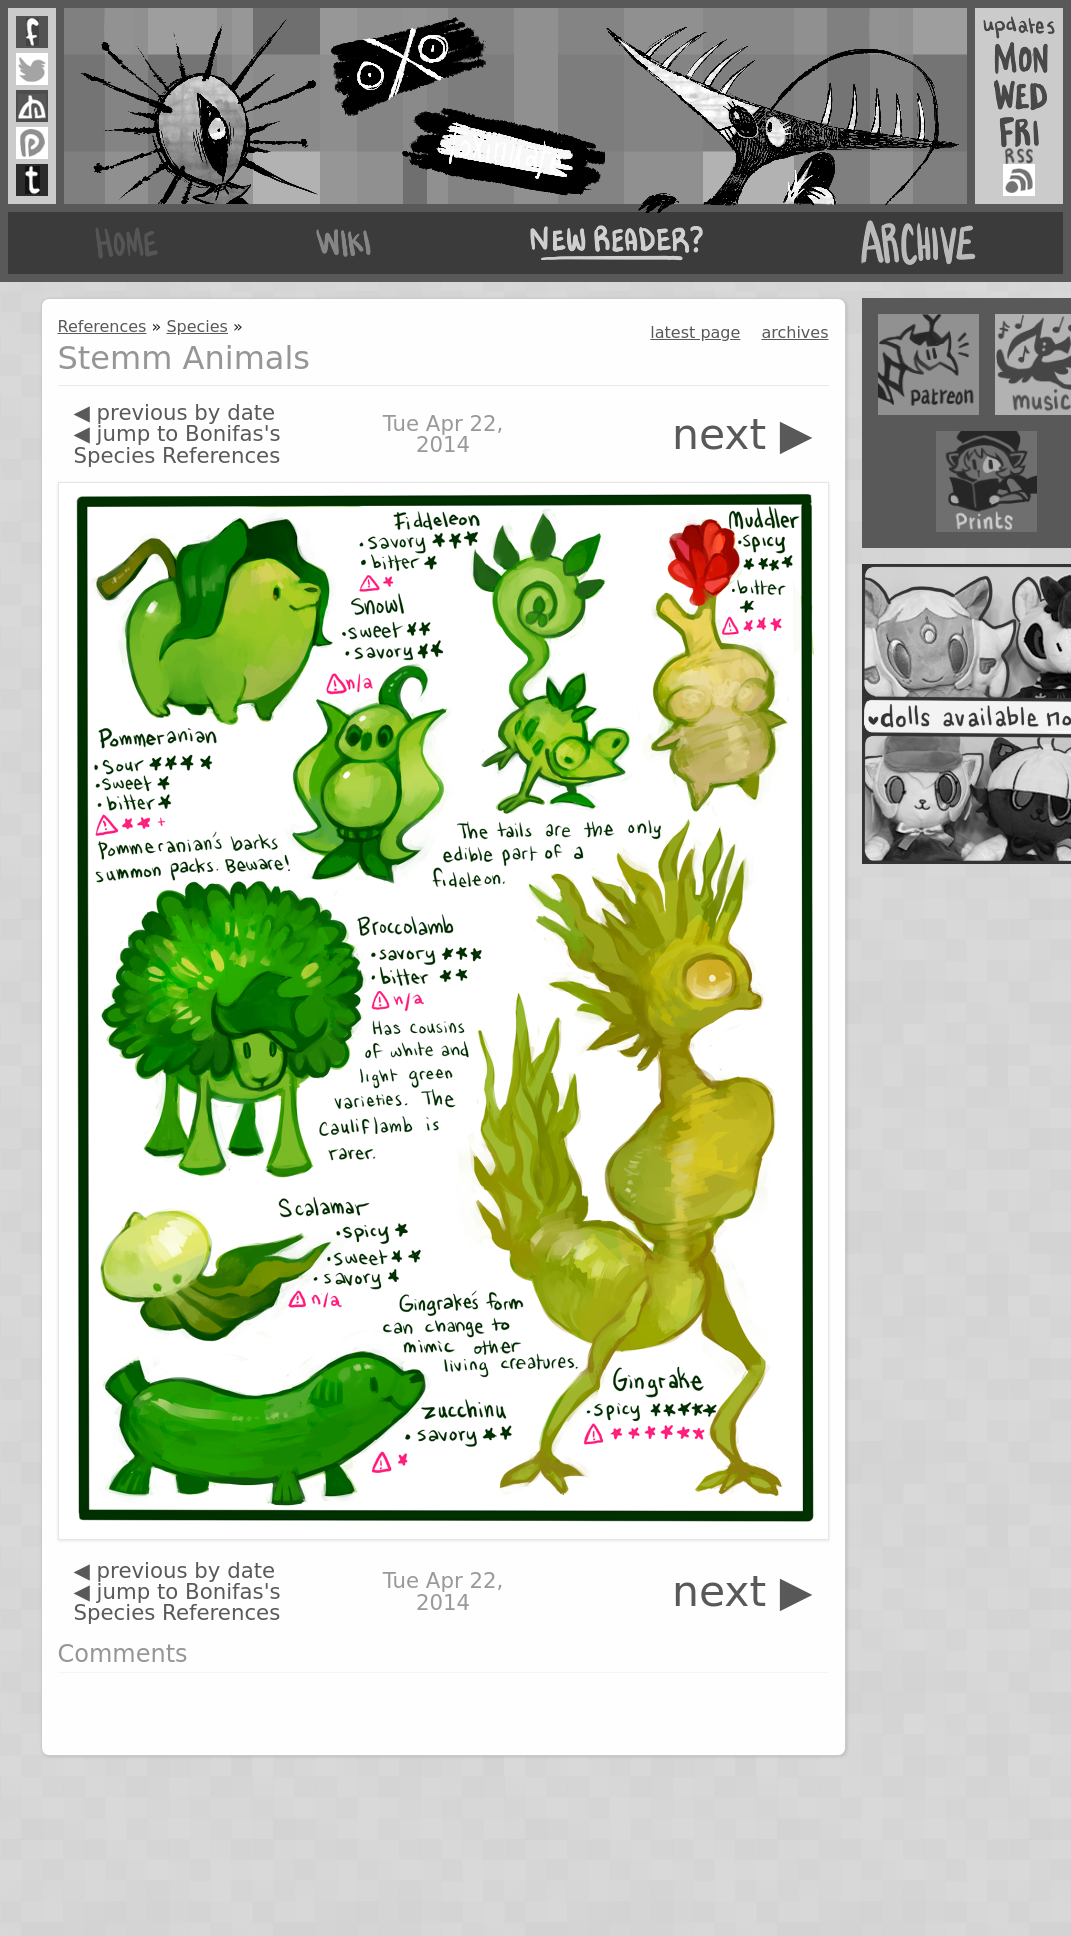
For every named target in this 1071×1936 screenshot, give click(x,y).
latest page (695, 332)
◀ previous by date (175, 412)
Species (197, 326)
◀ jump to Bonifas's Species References (177, 444)
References (102, 326)
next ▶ (742, 434)
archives (794, 332)
